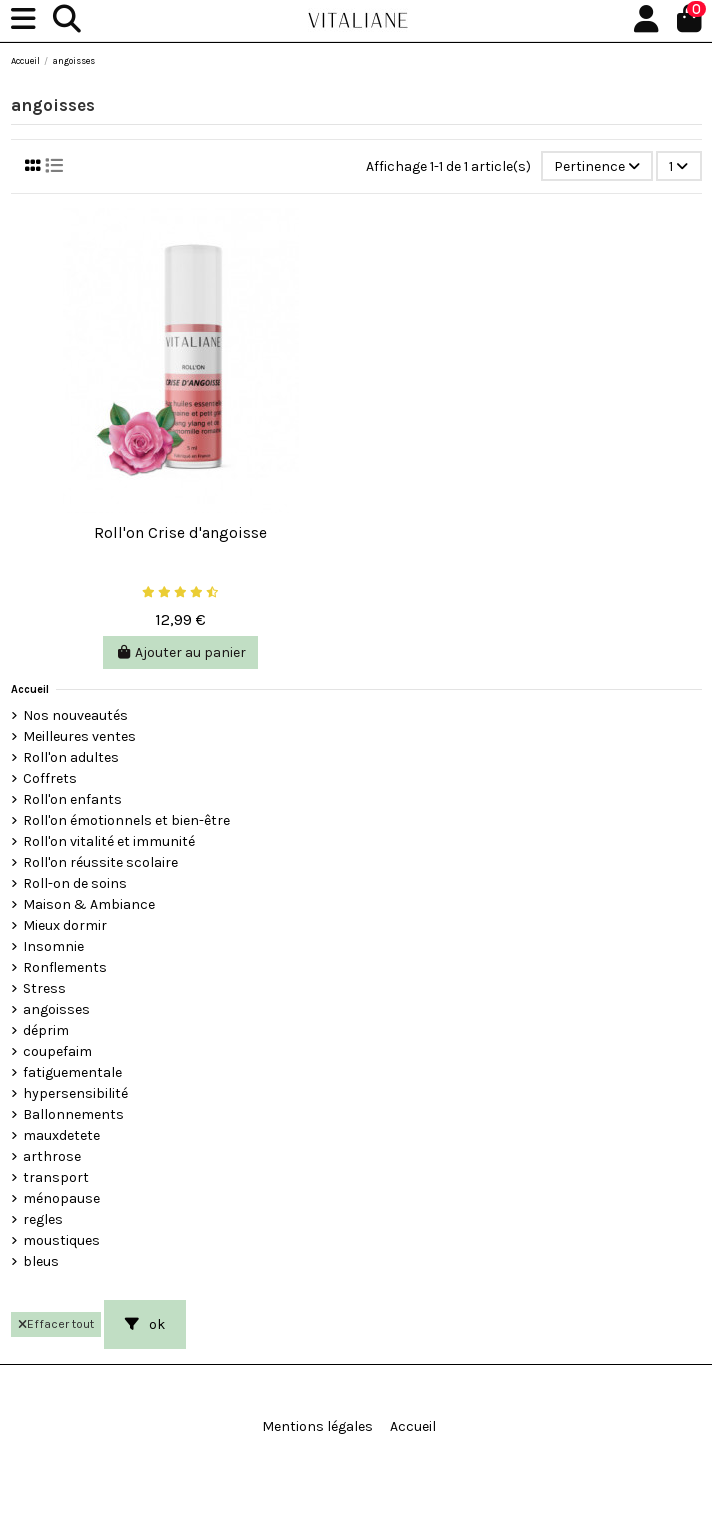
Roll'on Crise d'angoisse (180, 533)
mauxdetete (61, 1135)
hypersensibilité (75, 1093)
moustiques (61, 1240)
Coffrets (50, 778)
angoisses (56, 1009)
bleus (41, 1261)
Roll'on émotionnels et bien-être (126, 820)
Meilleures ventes (79, 736)
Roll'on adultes (71, 757)
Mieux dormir (65, 925)
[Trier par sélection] (597, 166)
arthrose (52, 1156)
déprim (46, 1030)
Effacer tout (56, 1324)
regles (43, 1219)
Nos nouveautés (75, 715)
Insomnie (53, 946)
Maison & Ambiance (89, 904)
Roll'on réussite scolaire (100, 862)
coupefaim (57, 1051)
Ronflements (65, 967)
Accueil (30, 689)
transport (56, 1177)
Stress (44, 988)
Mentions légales (317, 1426)
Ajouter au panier (181, 652)
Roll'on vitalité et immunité (109, 841)
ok (145, 1324)
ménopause (61, 1198)
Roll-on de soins (75, 883)
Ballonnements (73, 1114)
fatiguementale (72, 1072)
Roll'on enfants (72, 799)
